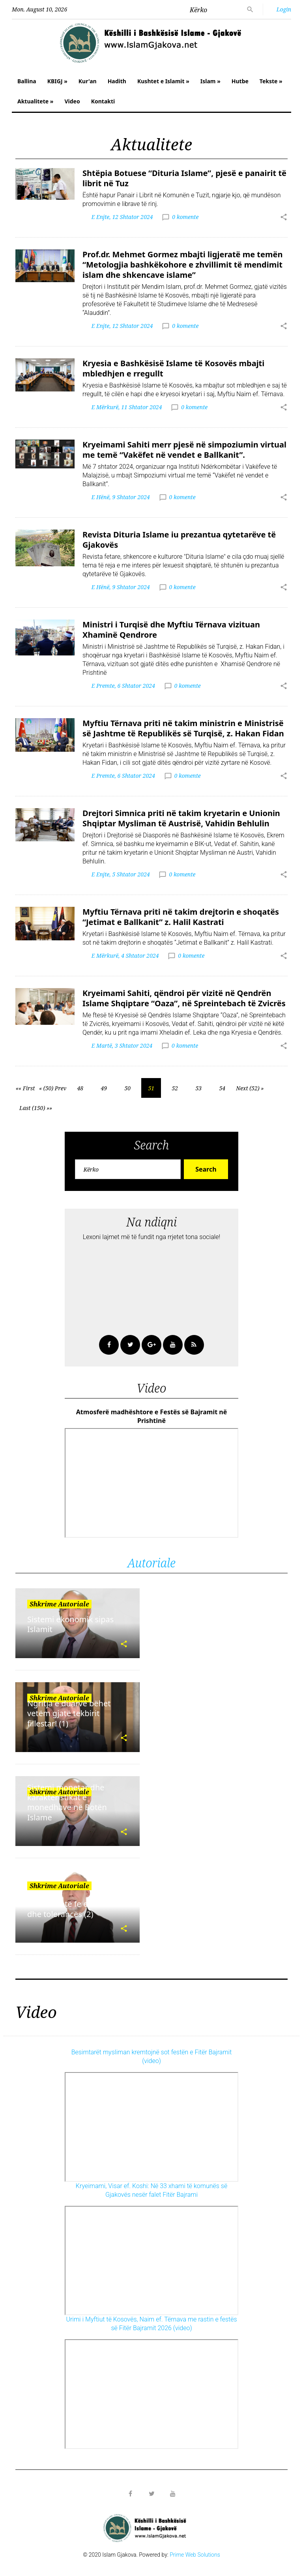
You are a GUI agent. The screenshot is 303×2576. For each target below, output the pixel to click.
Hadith (117, 81)
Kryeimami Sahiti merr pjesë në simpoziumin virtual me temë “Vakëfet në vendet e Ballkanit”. (184, 449)
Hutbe (240, 81)
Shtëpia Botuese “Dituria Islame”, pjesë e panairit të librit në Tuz (184, 178)
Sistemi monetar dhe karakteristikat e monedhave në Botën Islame (67, 1802)
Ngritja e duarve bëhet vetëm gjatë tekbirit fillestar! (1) (68, 1713)
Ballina (26, 81)
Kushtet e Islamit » (163, 81)
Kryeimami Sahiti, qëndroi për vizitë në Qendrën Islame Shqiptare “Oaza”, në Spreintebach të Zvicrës (184, 998)
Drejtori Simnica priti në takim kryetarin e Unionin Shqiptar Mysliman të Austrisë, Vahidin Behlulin (181, 818)
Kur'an (88, 81)
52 (175, 1088)
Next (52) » (250, 1088)
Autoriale (151, 1563)
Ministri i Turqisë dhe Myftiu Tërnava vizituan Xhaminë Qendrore (171, 629)
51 (151, 1088)
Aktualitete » (35, 101)
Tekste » (271, 81)
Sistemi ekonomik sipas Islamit (70, 1624)
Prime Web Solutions (195, 2555)
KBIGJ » (57, 81)
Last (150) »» (35, 1108)
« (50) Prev (52, 1088)
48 (80, 1088)
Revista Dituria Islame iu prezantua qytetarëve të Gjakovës (179, 539)
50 (127, 1088)
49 (104, 1088)
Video (72, 101)
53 (198, 1088)
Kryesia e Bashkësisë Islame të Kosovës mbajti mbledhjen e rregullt (173, 368)
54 (222, 1088)
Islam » (210, 81)
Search (205, 1169)
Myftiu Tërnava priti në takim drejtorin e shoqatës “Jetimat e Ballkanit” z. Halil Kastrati (180, 916)
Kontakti (103, 101)
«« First (25, 1088)
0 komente (185, 217)
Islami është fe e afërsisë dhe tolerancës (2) (73, 1908)
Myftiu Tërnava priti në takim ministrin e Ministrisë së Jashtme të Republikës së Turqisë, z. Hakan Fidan (183, 728)
